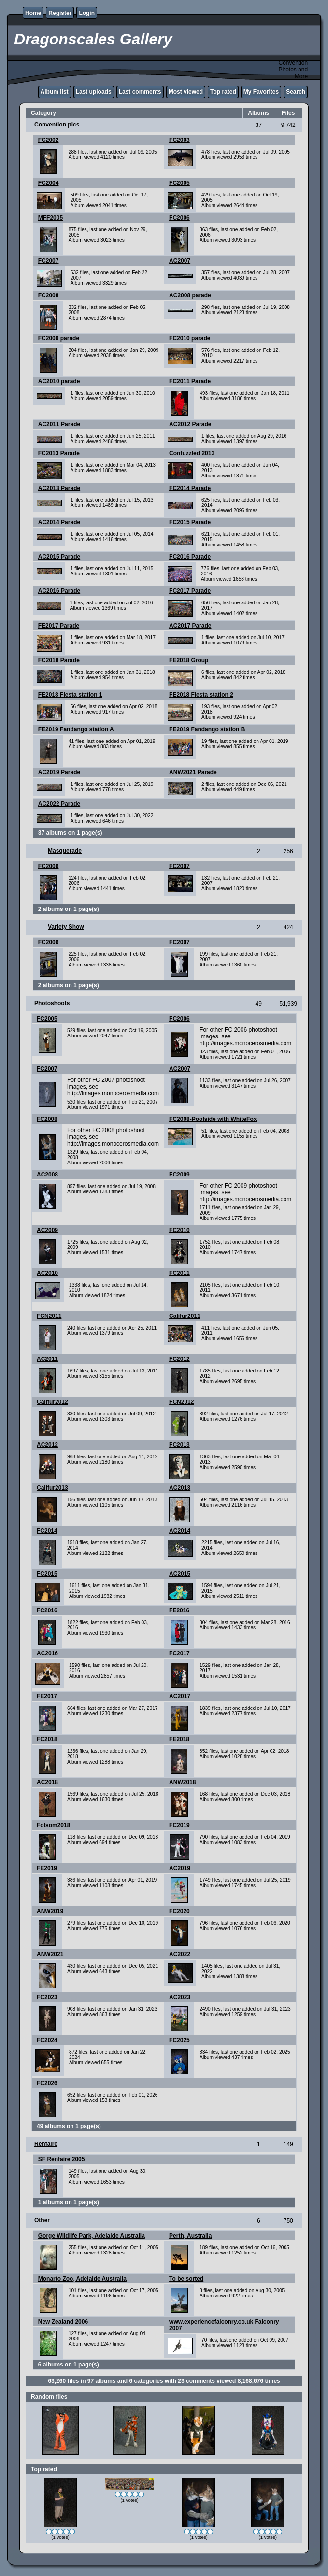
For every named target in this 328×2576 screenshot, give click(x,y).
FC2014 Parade (190, 488)
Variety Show (66, 927)
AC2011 (47, 1359)
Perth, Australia (190, 2235)
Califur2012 (52, 1402)
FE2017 (47, 1696)
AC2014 (179, 1530)
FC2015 (47, 1573)
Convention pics (56, 124)
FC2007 (48, 260)
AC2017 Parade (190, 625)
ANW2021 (50, 1954)
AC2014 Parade (59, 522)
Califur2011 (184, 1316)
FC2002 (48, 140)
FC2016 (47, 1610)
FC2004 (48, 183)
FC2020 (179, 1911)
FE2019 (47, 1868)
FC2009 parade (58, 338)
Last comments (140, 91)
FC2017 (179, 1653)
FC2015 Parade (190, 522)
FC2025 (179, 2040)
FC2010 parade (189, 338)
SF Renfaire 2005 (61, 2159)
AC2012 (47, 1445)
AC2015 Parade (59, 556)
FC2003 (179, 140)
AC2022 (179, 1954)
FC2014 (47, 1530)
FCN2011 (49, 1316)
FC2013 (179, 1445)
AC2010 (47, 1273)
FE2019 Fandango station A (76, 729)
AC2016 (47, 1653)
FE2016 (179, 1610)
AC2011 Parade (59, 424)
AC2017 (179, 1696)
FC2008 (48, 295)
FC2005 (179, 183)
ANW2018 (182, 1782)
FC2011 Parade (190, 381)
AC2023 (179, 1997)
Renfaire (45, 2144)
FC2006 (179, 217)
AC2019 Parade (59, 772)
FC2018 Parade (59, 660)
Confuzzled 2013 (191, 453)
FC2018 (47, 1739)
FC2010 (179, 1230)
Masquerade (65, 850)
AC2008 (47, 1174)
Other (42, 2220)
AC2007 (179, 260)
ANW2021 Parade (193, 772)
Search (295, 91)
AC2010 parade (59, 381)
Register (59, 13)
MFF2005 (50, 217)
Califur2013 (52, 1487)
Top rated (223, 91)
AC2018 (47, 1782)
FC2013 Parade (59, 453)
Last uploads (94, 91)
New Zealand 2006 (63, 2321)
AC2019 (179, 1868)
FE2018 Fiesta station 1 (70, 694)
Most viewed (186, 91)
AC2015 (179, 1573)
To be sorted (186, 2278)
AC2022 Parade (59, 803)
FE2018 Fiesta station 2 (201, 694)
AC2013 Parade (59, 488)
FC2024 (47, 2040)
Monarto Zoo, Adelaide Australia (82, 2278)
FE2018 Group (188, 660)
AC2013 (179, 1487)
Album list (55, 91)
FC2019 (179, 1825)
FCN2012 (181, 1402)
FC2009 (179, 1174)
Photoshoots (52, 1003)
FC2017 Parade (190, 591)
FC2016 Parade (190, 556)
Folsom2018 (53, 1825)
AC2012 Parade (190, 424)
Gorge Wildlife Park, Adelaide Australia (91, 2235)
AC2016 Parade (59, 591)
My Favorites (261, 91)
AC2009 (47, 1230)
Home (33, 13)
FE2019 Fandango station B (207, 729)
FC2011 (179, 1273)
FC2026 (47, 2083)
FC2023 (47, 1997)
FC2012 (179, 1359)
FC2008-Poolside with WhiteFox (213, 1119)
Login (87, 13)
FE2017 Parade (58, 625)
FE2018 (179, 1739)
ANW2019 (50, 1911)
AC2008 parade (190, 295)
